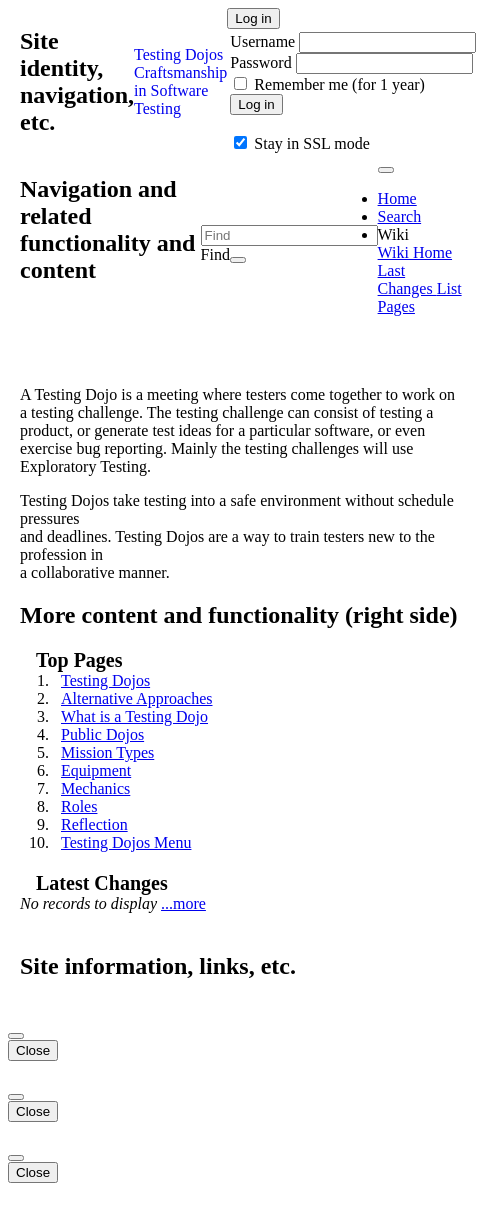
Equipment (96, 770)
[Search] (238, 260)
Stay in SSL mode (311, 143)
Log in (253, 18)
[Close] (16, 1036)
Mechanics (95, 788)
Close (33, 1050)
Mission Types (107, 752)
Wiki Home (415, 252)
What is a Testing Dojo (134, 716)
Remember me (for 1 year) (339, 84)
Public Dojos (102, 734)
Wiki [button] (393, 234)
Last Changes (407, 279)
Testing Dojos (105, 680)
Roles (79, 806)
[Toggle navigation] (386, 170)
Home (397, 198)
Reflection (94, 824)
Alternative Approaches (137, 698)
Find (215, 254)
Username (264, 41)
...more (183, 903)
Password (260, 62)
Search (400, 216)
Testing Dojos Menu (126, 842)
